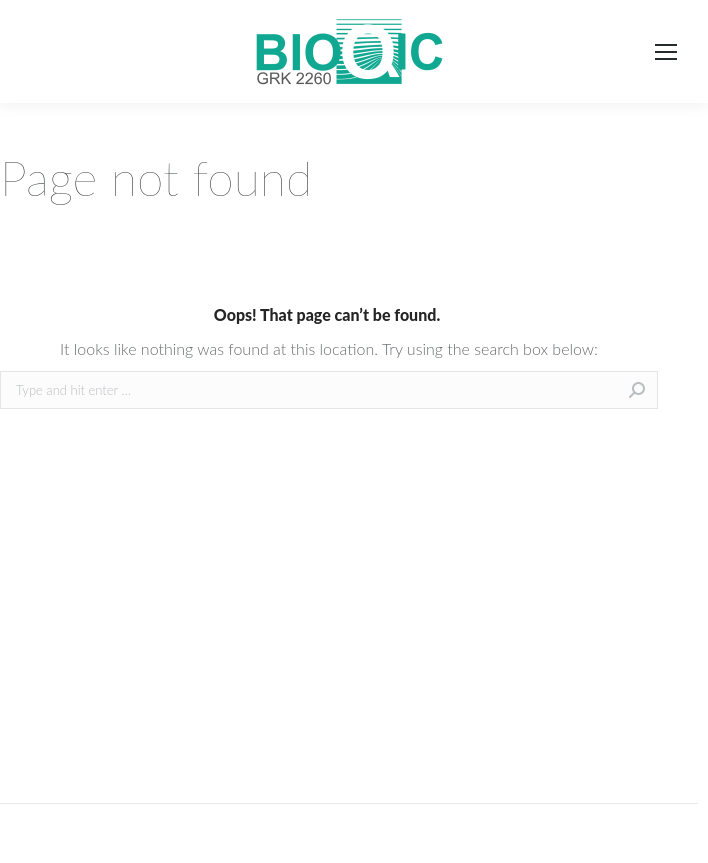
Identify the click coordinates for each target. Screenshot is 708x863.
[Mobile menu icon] (666, 52)
